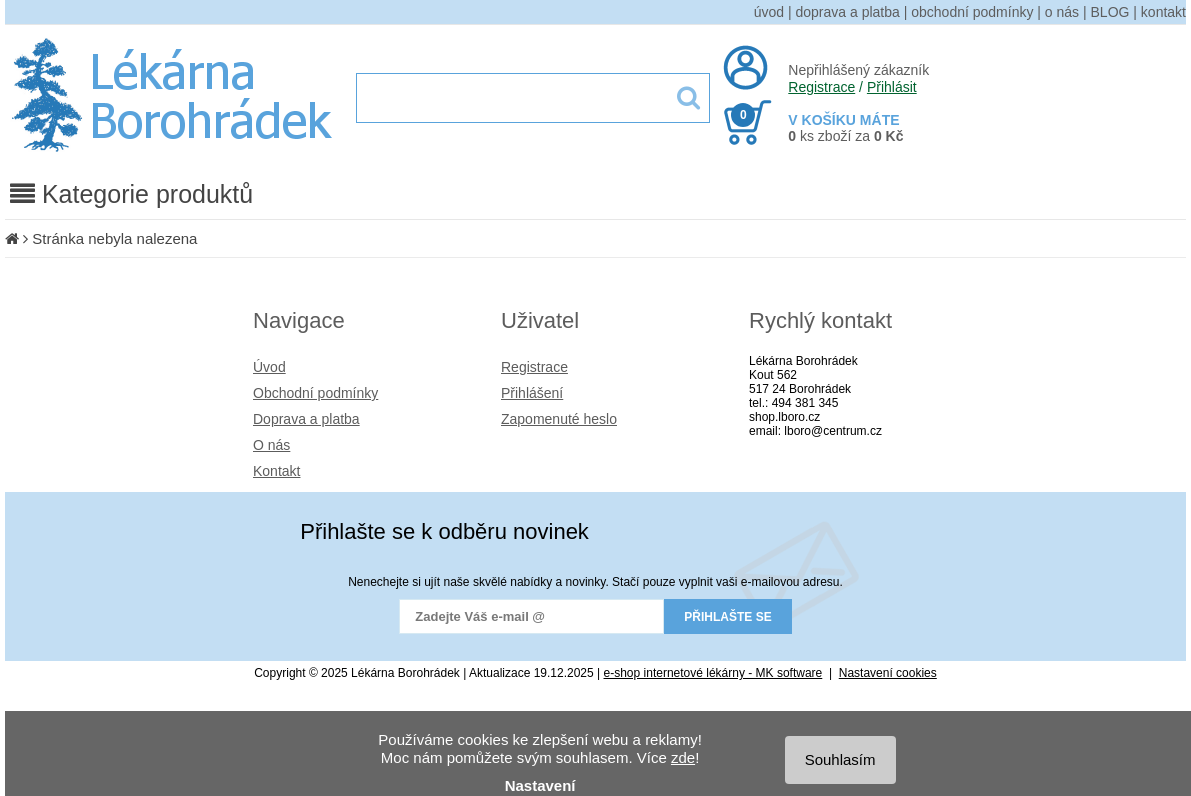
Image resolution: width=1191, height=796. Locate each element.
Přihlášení (532, 393)
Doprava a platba (306, 419)
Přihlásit (892, 87)
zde (683, 757)
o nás (1062, 12)
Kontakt (276, 471)
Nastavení (540, 785)
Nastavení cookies (888, 673)
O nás (271, 445)
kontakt (1163, 12)
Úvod (269, 367)
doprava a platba (848, 12)
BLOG (1110, 12)
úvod (769, 12)
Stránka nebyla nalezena (114, 238)
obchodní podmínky (972, 12)
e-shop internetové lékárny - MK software (713, 673)
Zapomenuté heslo (559, 419)
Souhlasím (840, 759)
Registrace (821, 87)
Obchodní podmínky (315, 393)
